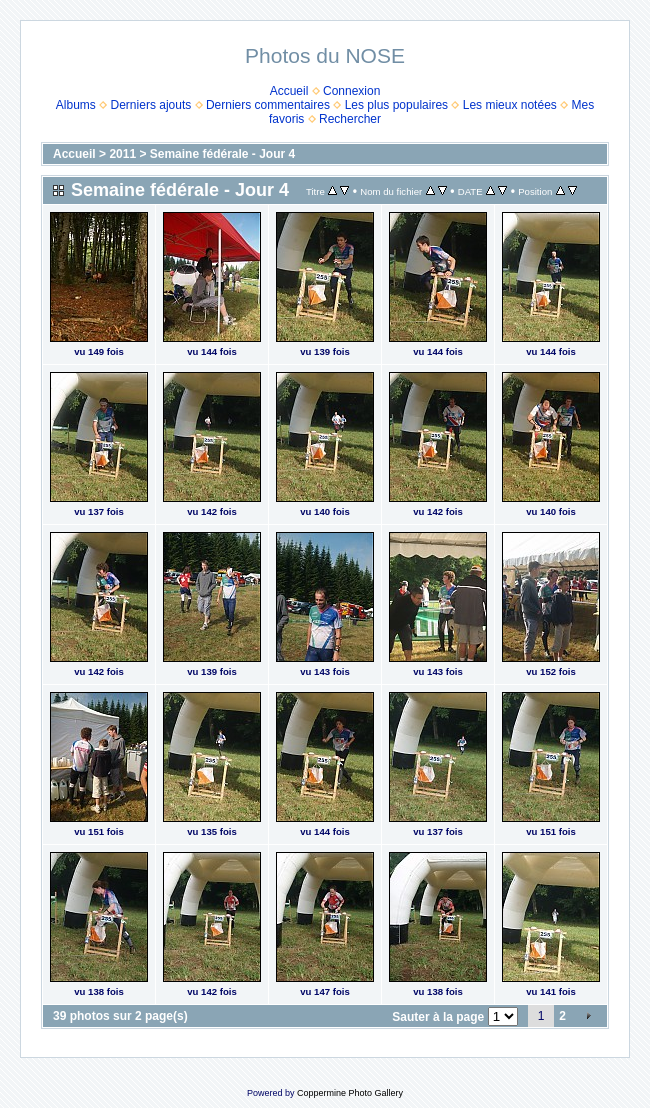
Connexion (351, 91)
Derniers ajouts (151, 105)
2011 (122, 154)
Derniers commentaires (268, 105)
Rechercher (350, 119)
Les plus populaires (396, 105)
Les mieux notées (510, 105)
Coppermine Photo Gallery (350, 1093)
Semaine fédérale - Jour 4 (222, 154)
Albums (76, 105)
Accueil (289, 91)
